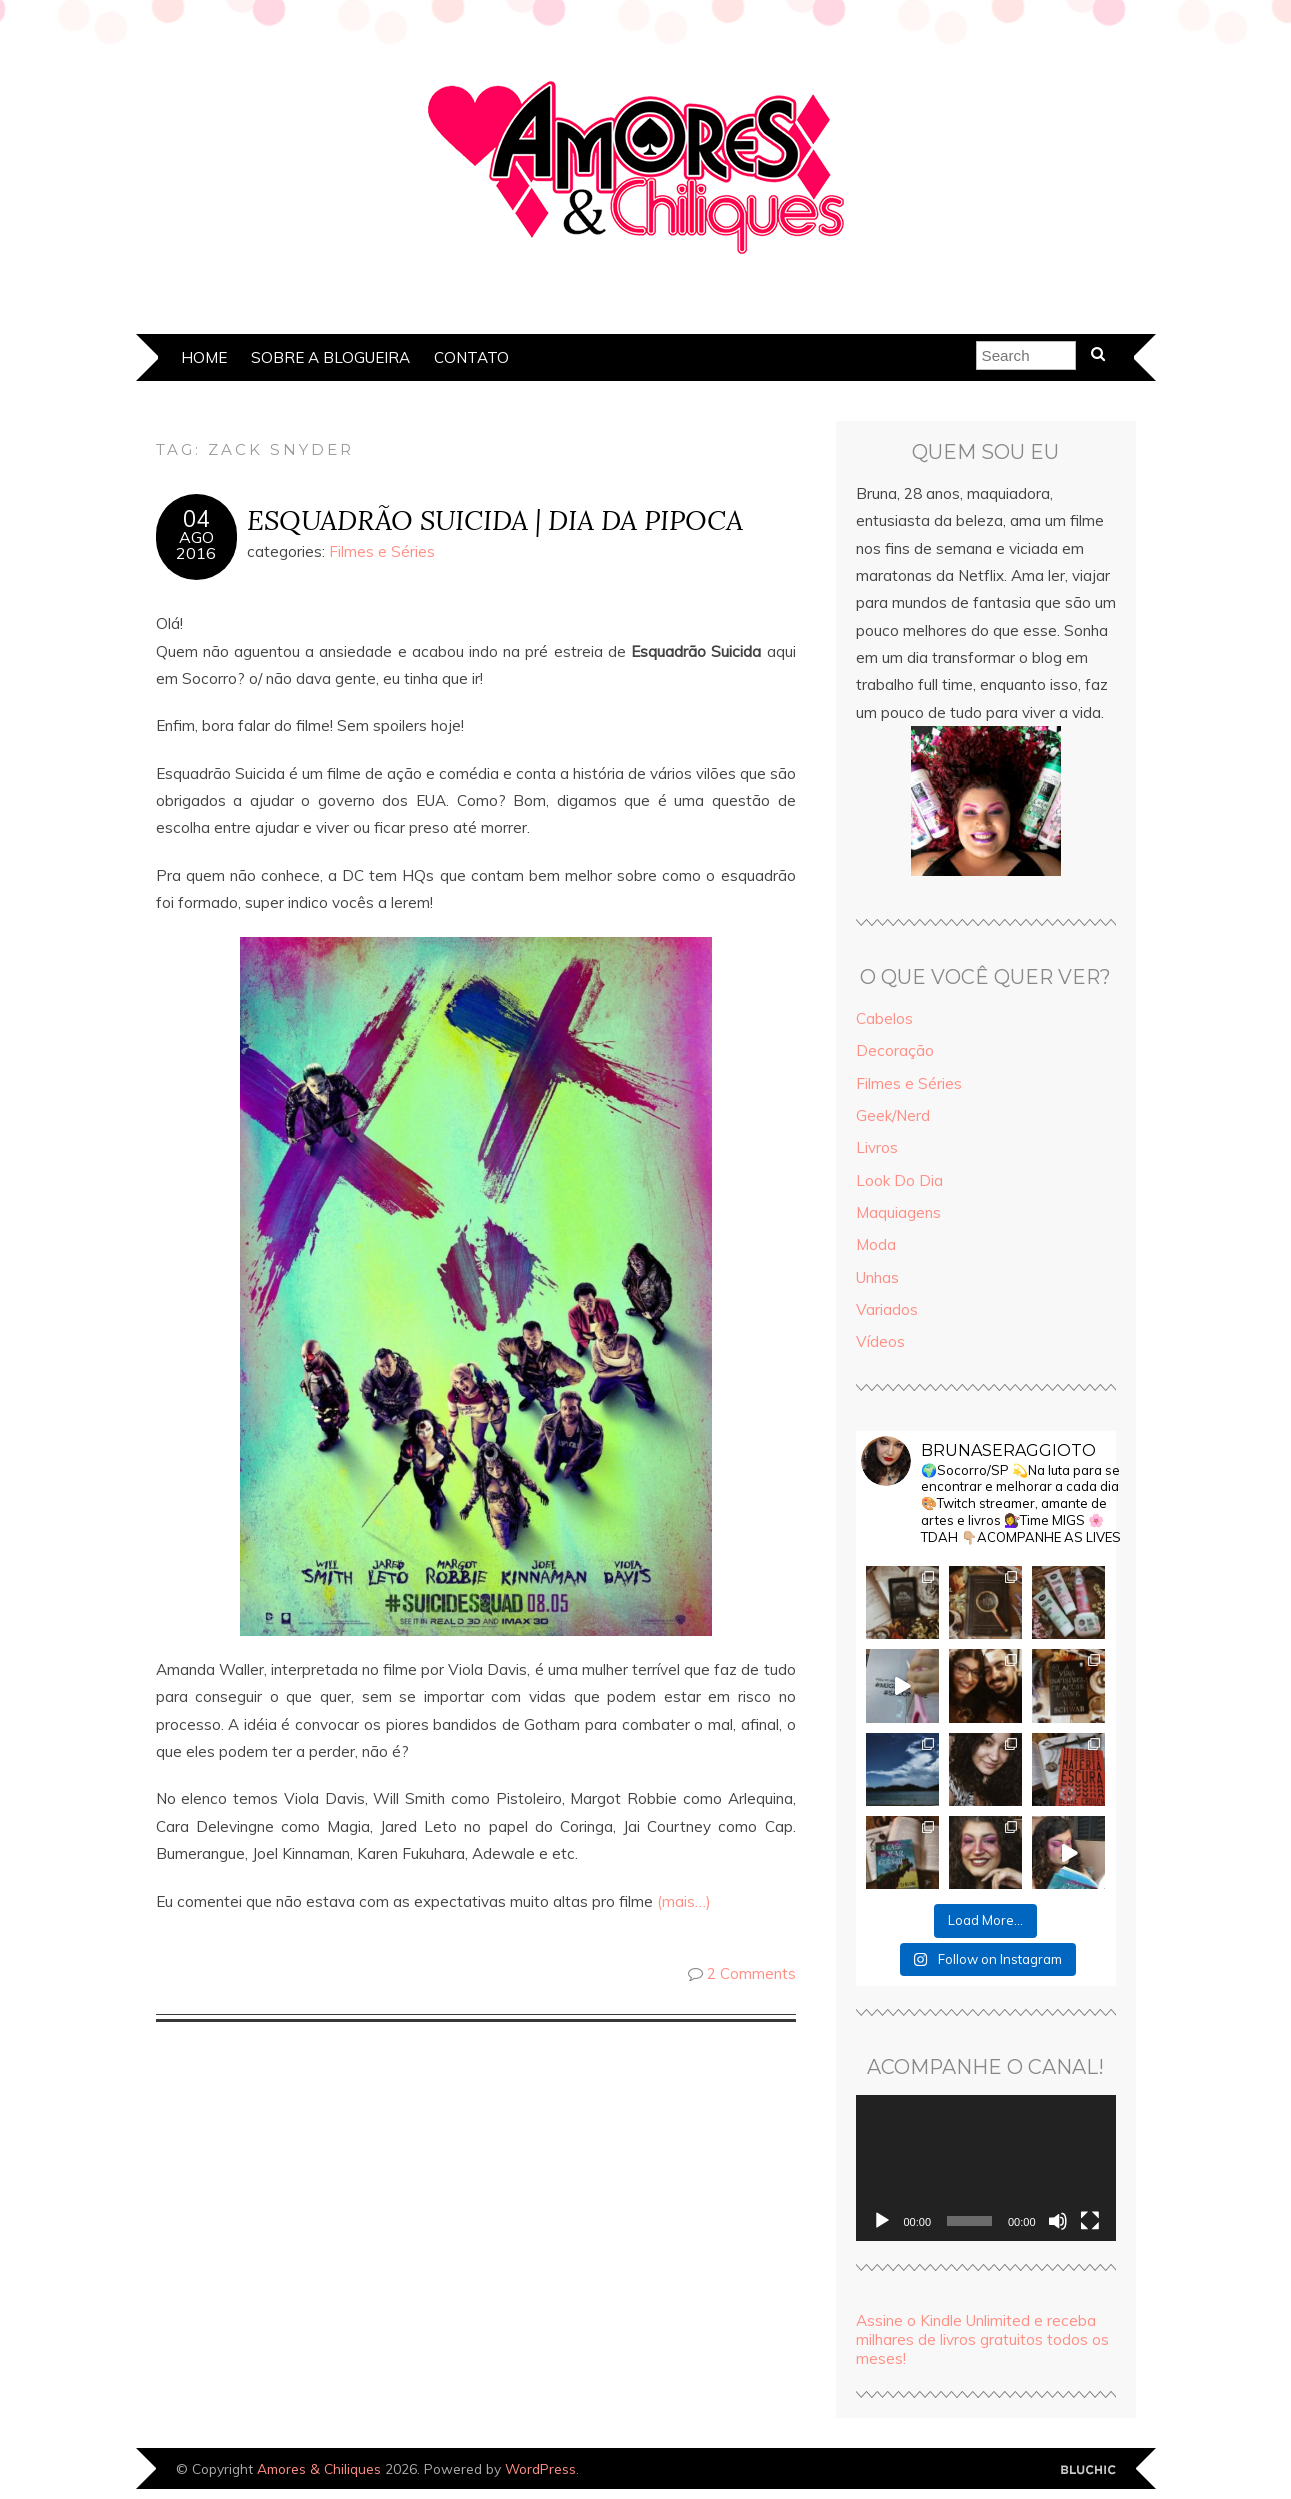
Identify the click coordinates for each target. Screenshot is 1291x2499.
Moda (876, 1244)
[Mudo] (1058, 2221)
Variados (887, 1309)
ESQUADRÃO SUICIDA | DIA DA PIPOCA (495, 519)
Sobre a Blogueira (330, 357)
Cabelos (884, 1018)
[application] (986, 2168)
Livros (877, 1147)
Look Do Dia (899, 1180)
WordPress (540, 2468)
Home (204, 357)
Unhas (877, 1277)
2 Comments (751, 1973)
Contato (471, 357)
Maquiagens (898, 1212)
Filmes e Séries (382, 551)
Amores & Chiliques (319, 2468)
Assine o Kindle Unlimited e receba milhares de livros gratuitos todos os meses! (982, 2339)
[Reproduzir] (882, 2221)
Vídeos (880, 1341)
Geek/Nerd (893, 1115)
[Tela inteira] (1090, 2221)
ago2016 (196, 545)
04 (196, 519)
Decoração (895, 1050)
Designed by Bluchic (1088, 2470)
